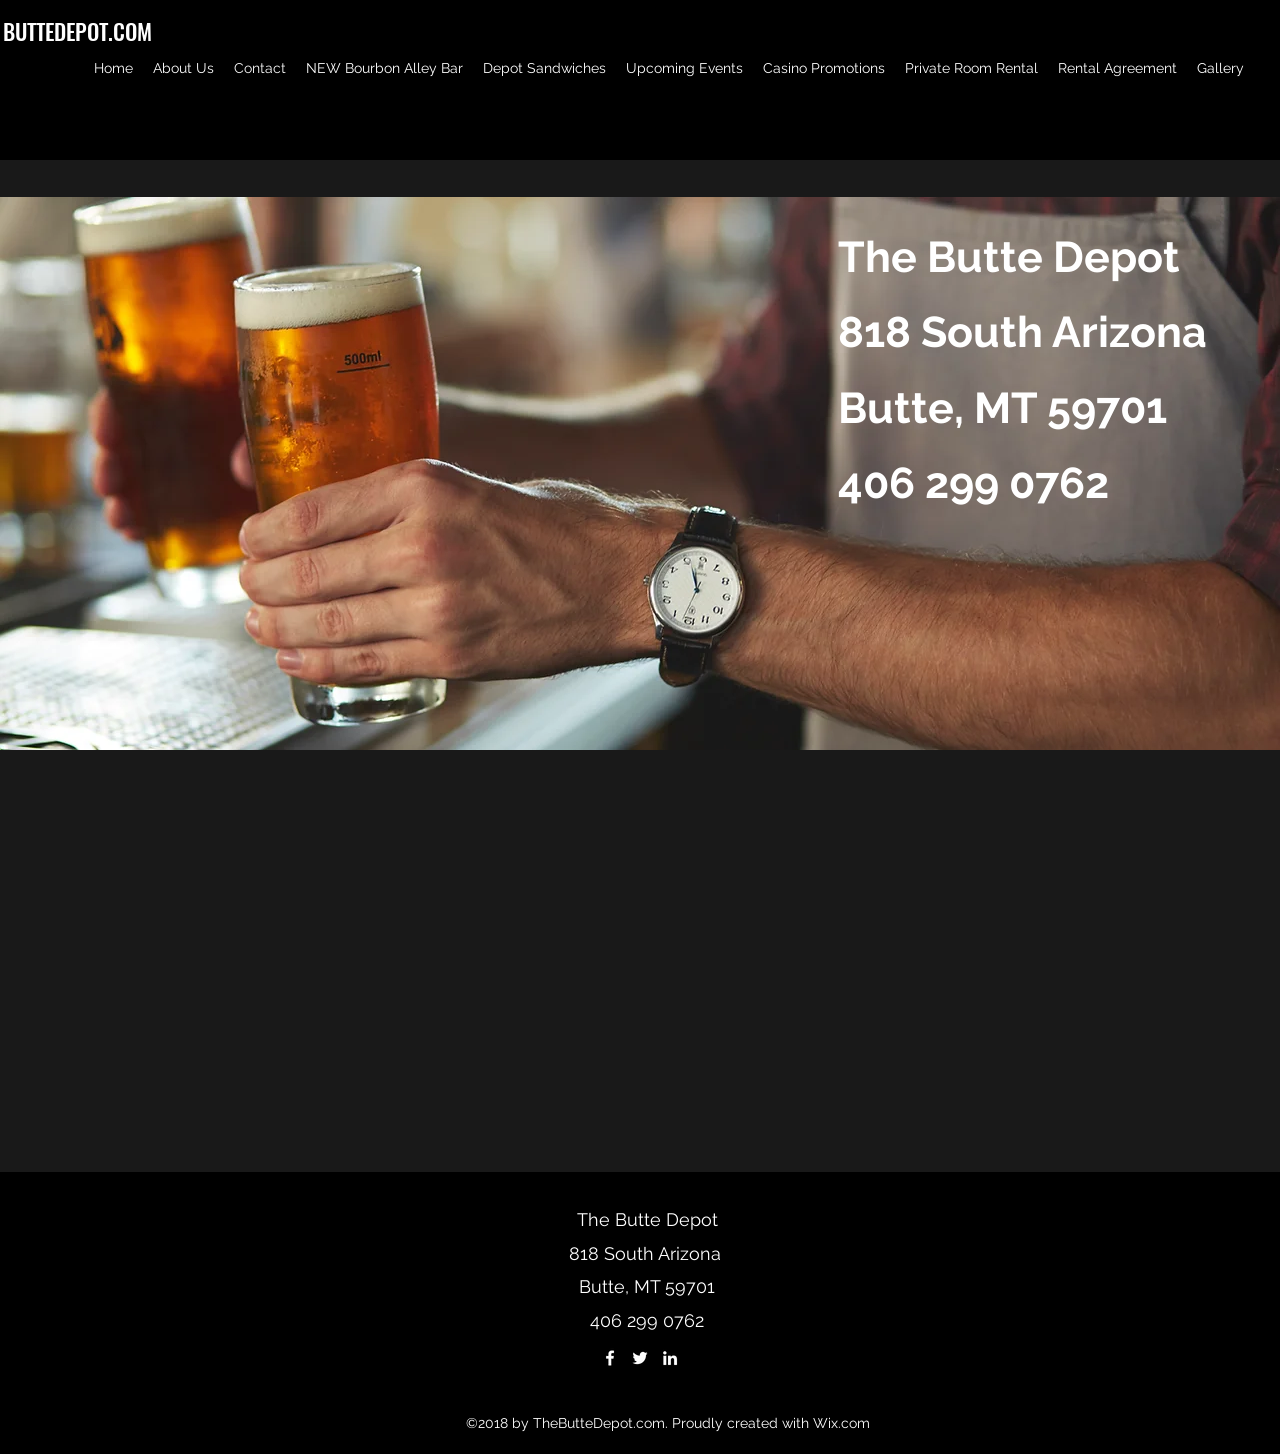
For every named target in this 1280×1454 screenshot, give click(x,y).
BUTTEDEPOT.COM (77, 31)
